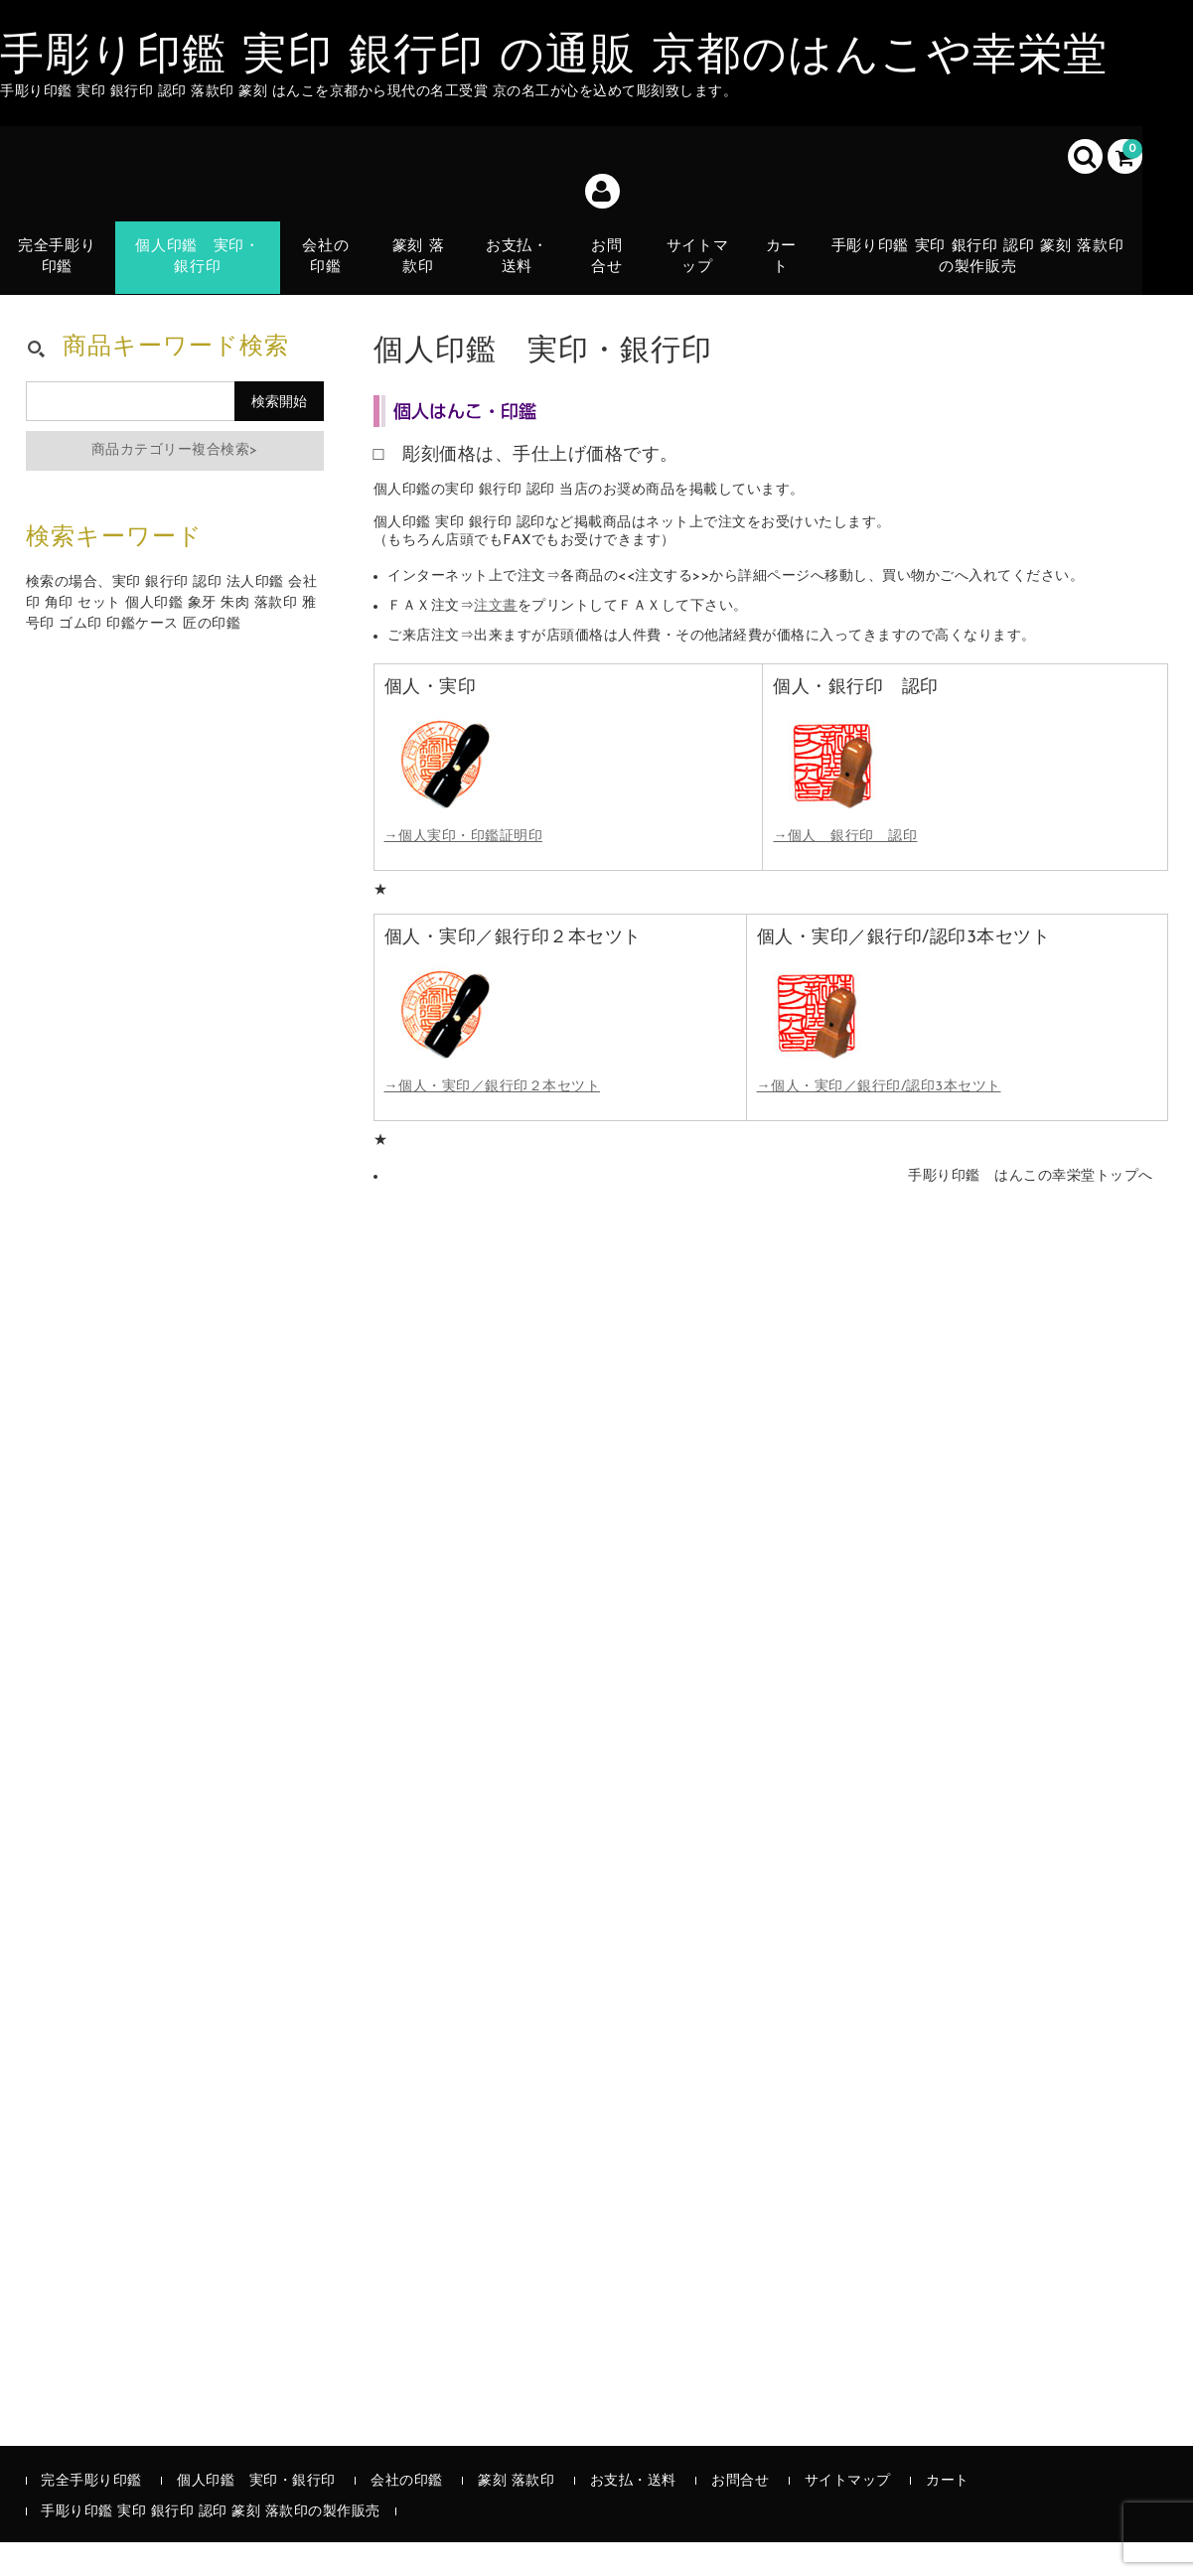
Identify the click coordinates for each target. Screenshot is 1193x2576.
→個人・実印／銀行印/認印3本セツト (879, 1120)
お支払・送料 (519, 274)
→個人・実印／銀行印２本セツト (492, 1120)
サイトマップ (700, 263)
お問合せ (610, 263)
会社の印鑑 (326, 263)
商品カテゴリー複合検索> (174, 483)
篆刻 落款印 (419, 263)
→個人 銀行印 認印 (845, 870)
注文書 (496, 639)
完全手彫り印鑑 (57, 263)
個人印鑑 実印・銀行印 (198, 263)
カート (786, 274)
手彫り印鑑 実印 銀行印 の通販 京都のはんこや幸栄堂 (554, 57)
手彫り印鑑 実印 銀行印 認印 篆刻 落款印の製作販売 (980, 263)
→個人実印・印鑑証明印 (463, 870)
